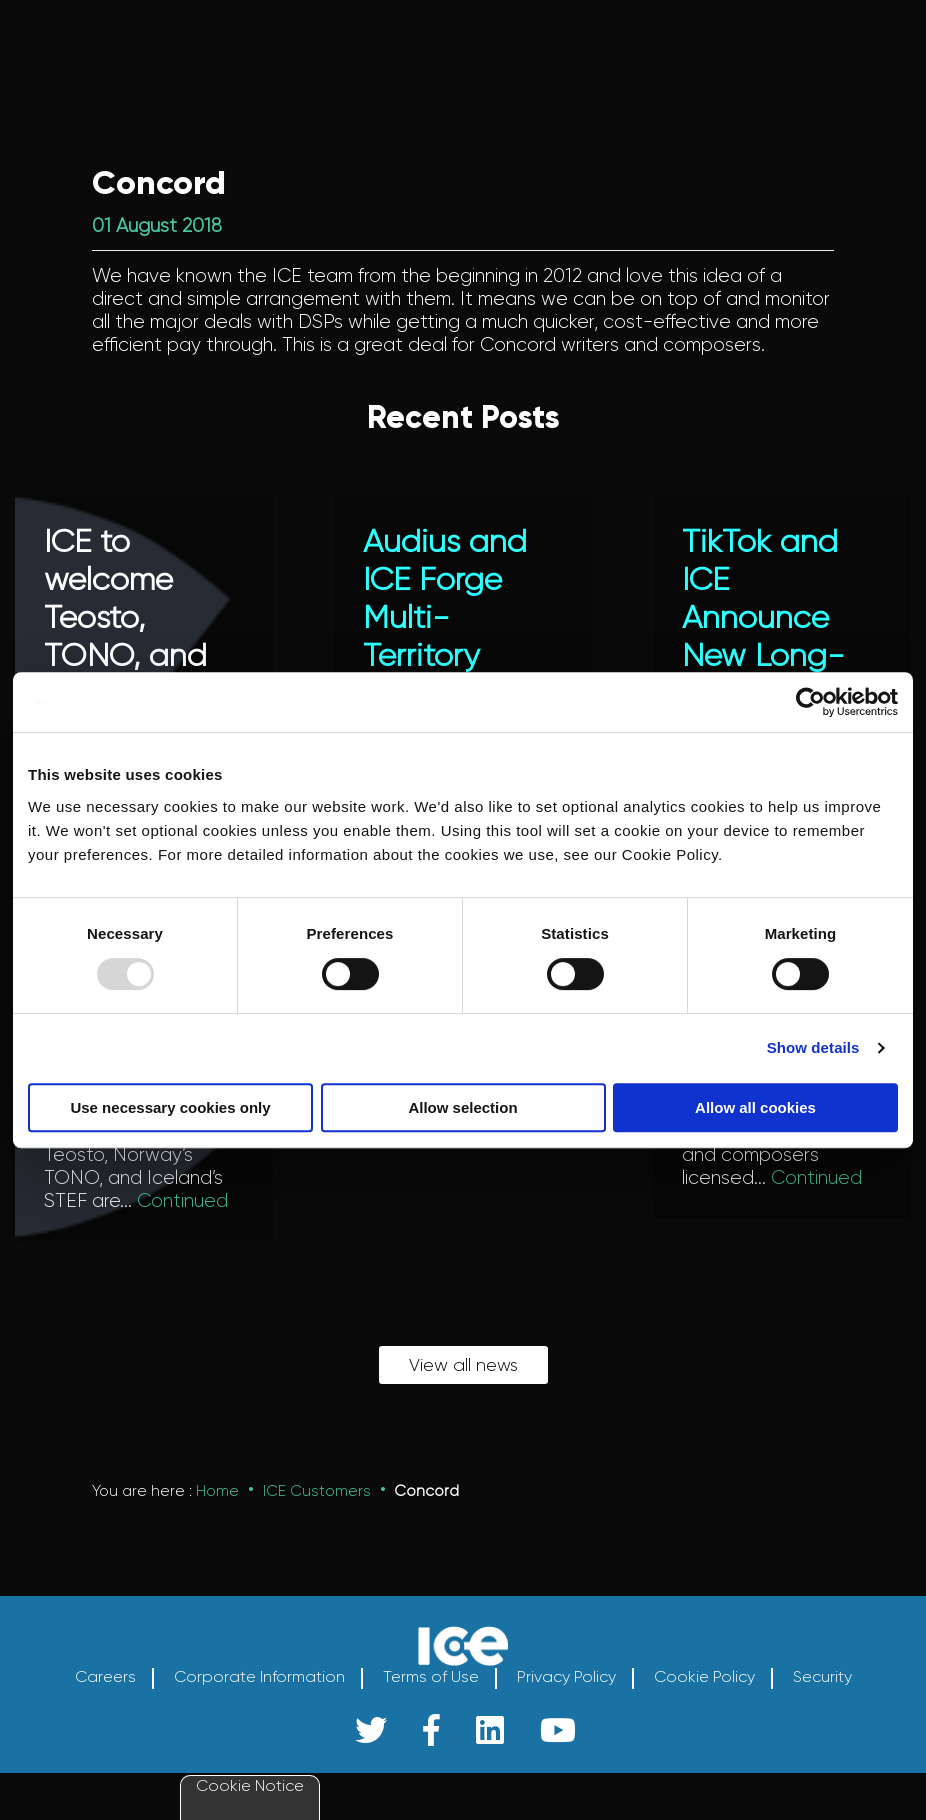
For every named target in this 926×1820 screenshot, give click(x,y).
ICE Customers (317, 1515)
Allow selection (462, 1107)
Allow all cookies (755, 1107)
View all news (463, 1389)
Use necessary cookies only (170, 1107)
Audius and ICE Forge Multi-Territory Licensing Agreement (445, 637)
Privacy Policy (566, 1702)
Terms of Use (431, 1702)
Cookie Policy (704, 1702)
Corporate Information (259, 1702)
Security (822, 1702)
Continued (182, 1201)
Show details (813, 1047)
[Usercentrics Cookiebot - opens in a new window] (810, 702)
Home (217, 1515)
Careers (105, 1702)
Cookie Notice (250, 1785)
